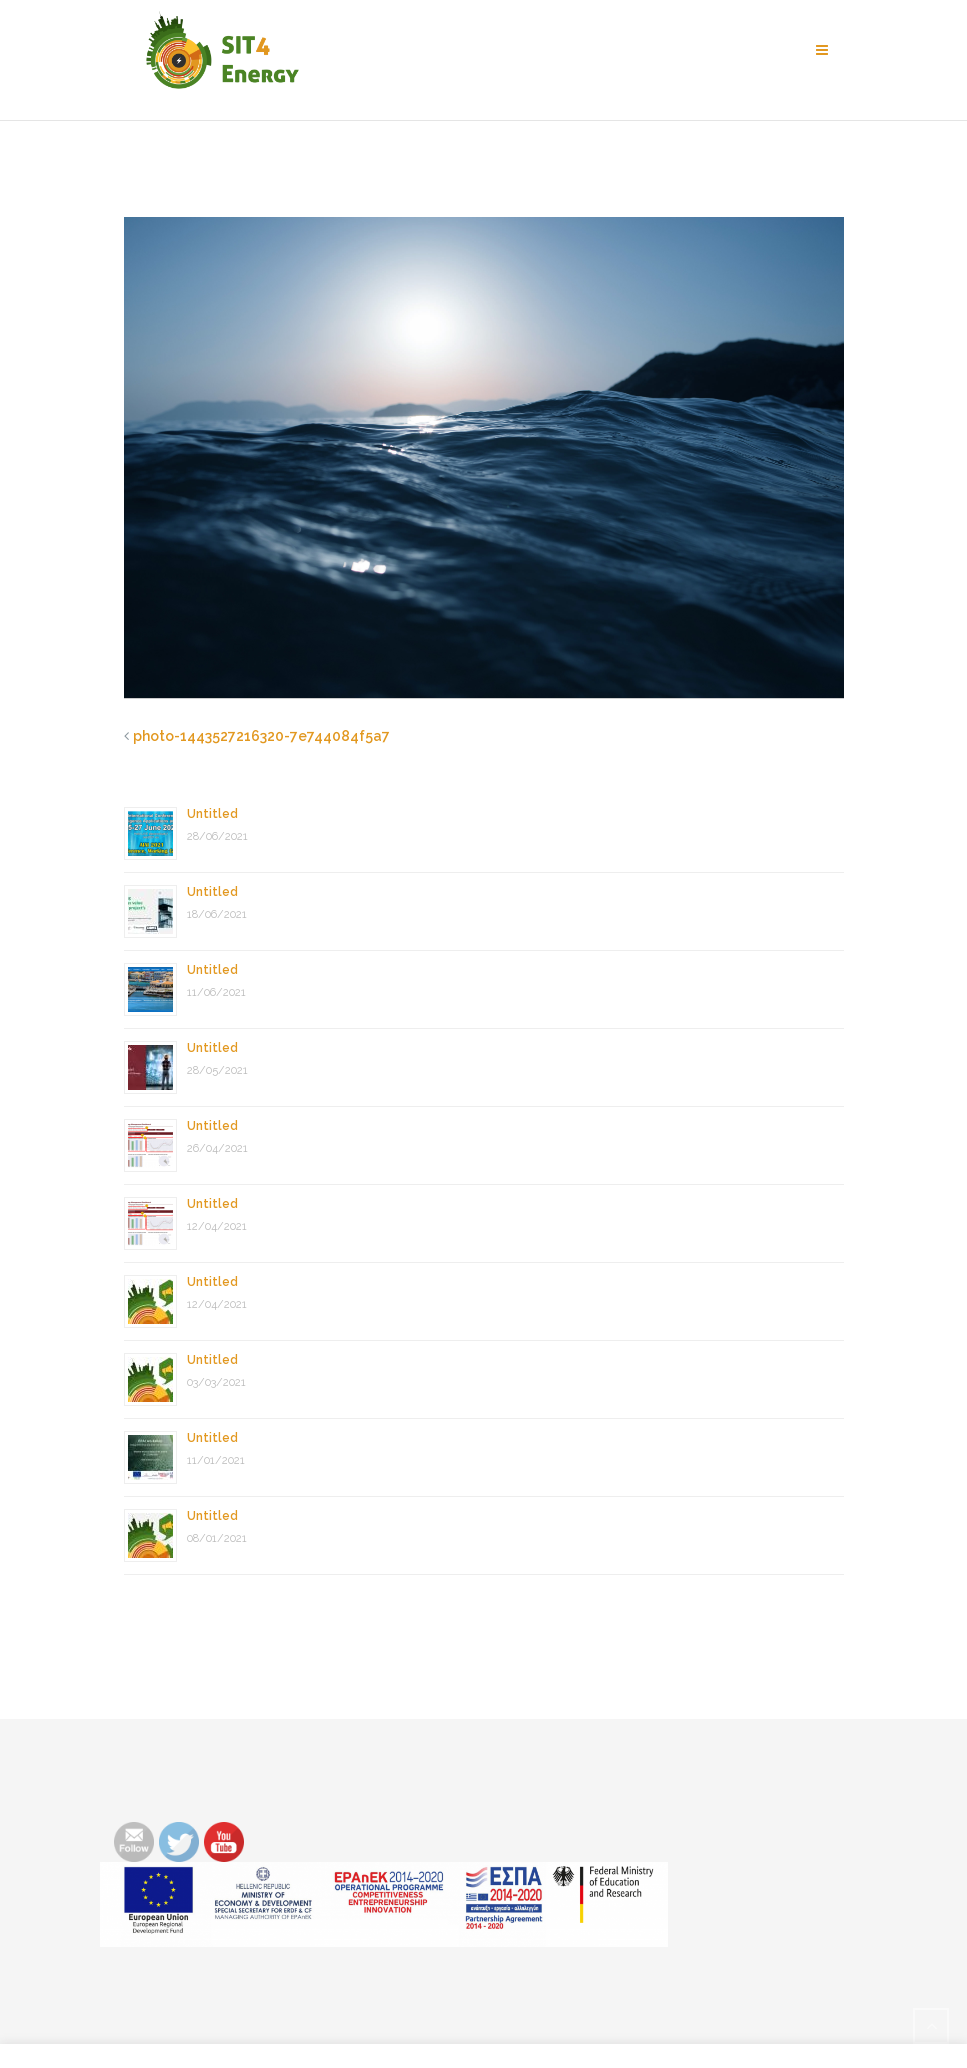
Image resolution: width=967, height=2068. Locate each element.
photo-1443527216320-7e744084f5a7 (261, 736)
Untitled (212, 814)
